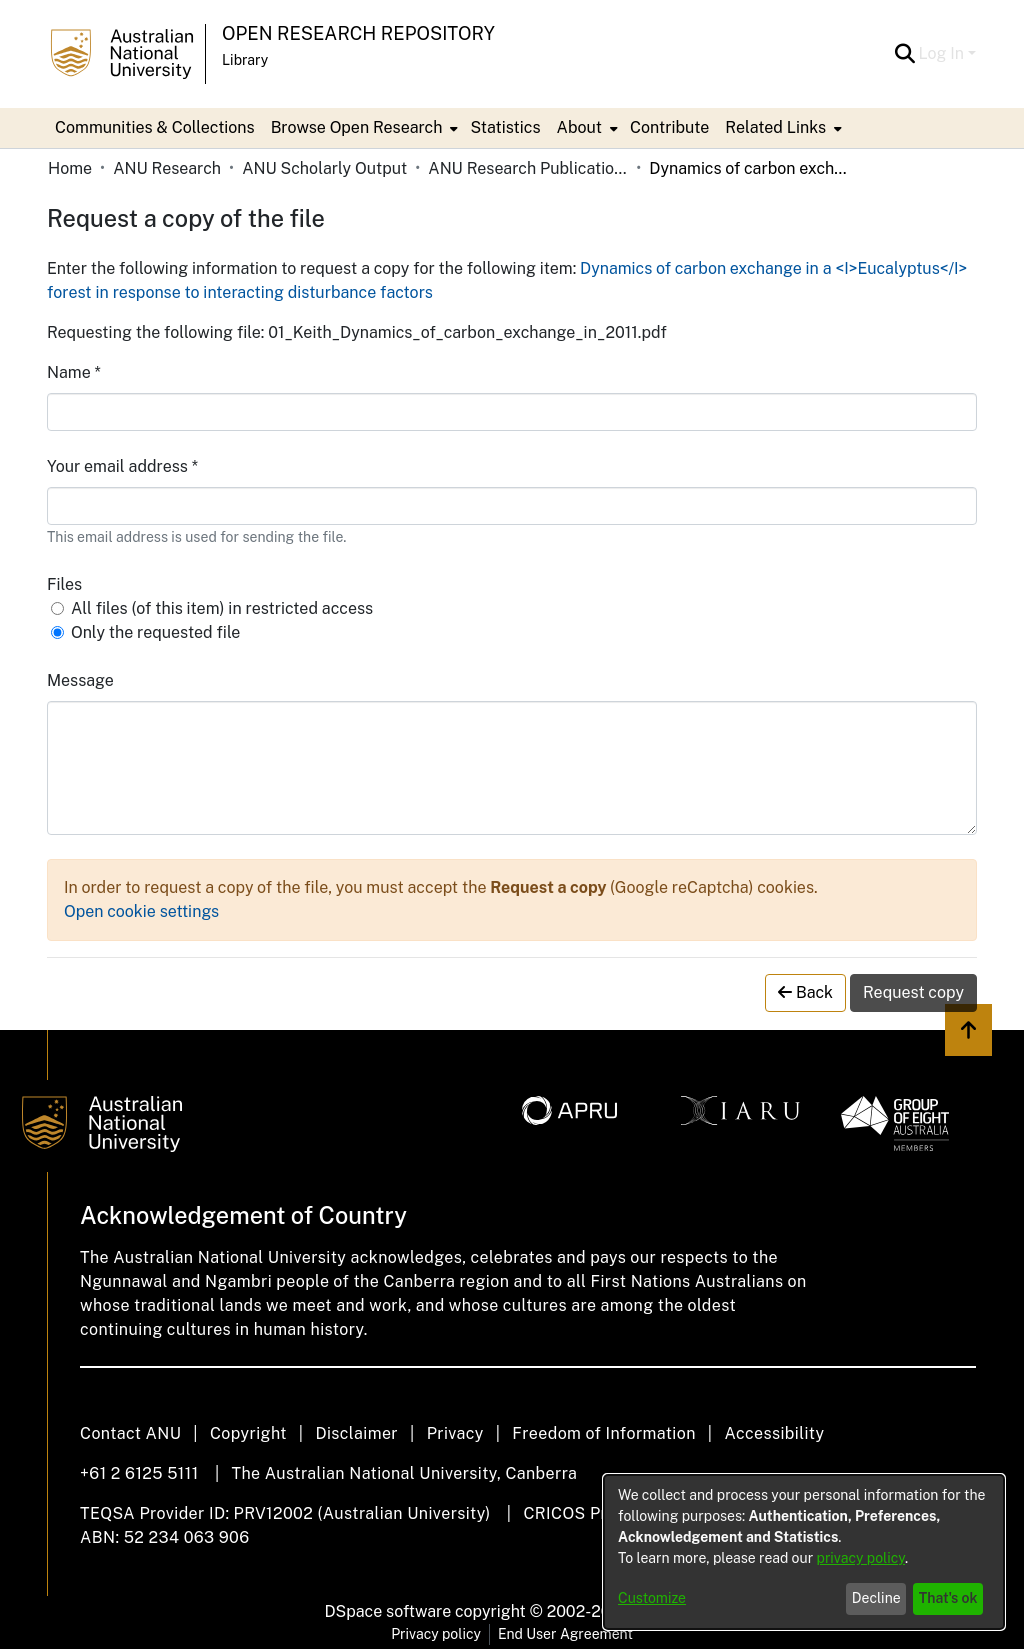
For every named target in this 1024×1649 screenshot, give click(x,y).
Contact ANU (130, 1433)
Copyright (248, 1433)
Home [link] (70, 168)
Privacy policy (436, 1634)
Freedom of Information (603, 1433)
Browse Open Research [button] (357, 127)
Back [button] (805, 992)
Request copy (913, 992)
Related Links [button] (775, 127)
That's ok (948, 1598)
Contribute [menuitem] (669, 127)
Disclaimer (356, 1433)
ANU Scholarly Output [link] (324, 168)
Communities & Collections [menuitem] (155, 127)
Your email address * (122, 466)
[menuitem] (363, 128)
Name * (74, 372)
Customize (652, 1598)
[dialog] (804, 1552)
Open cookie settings (141, 911)
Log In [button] (943, 53)
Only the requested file (155, 632)
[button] (905, 54)
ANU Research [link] (167, 168)
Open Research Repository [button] (358, 33)
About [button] (579, 127)
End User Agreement (565, 1634)
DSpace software (388, 1611)
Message (80, 680)
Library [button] (245, 60)
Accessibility (774, 1433)
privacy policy (861, 1558)
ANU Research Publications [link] (528, 168)
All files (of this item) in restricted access (222, 608)
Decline (876, 1598)
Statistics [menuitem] (505, 127)
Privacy (455, 1433)
